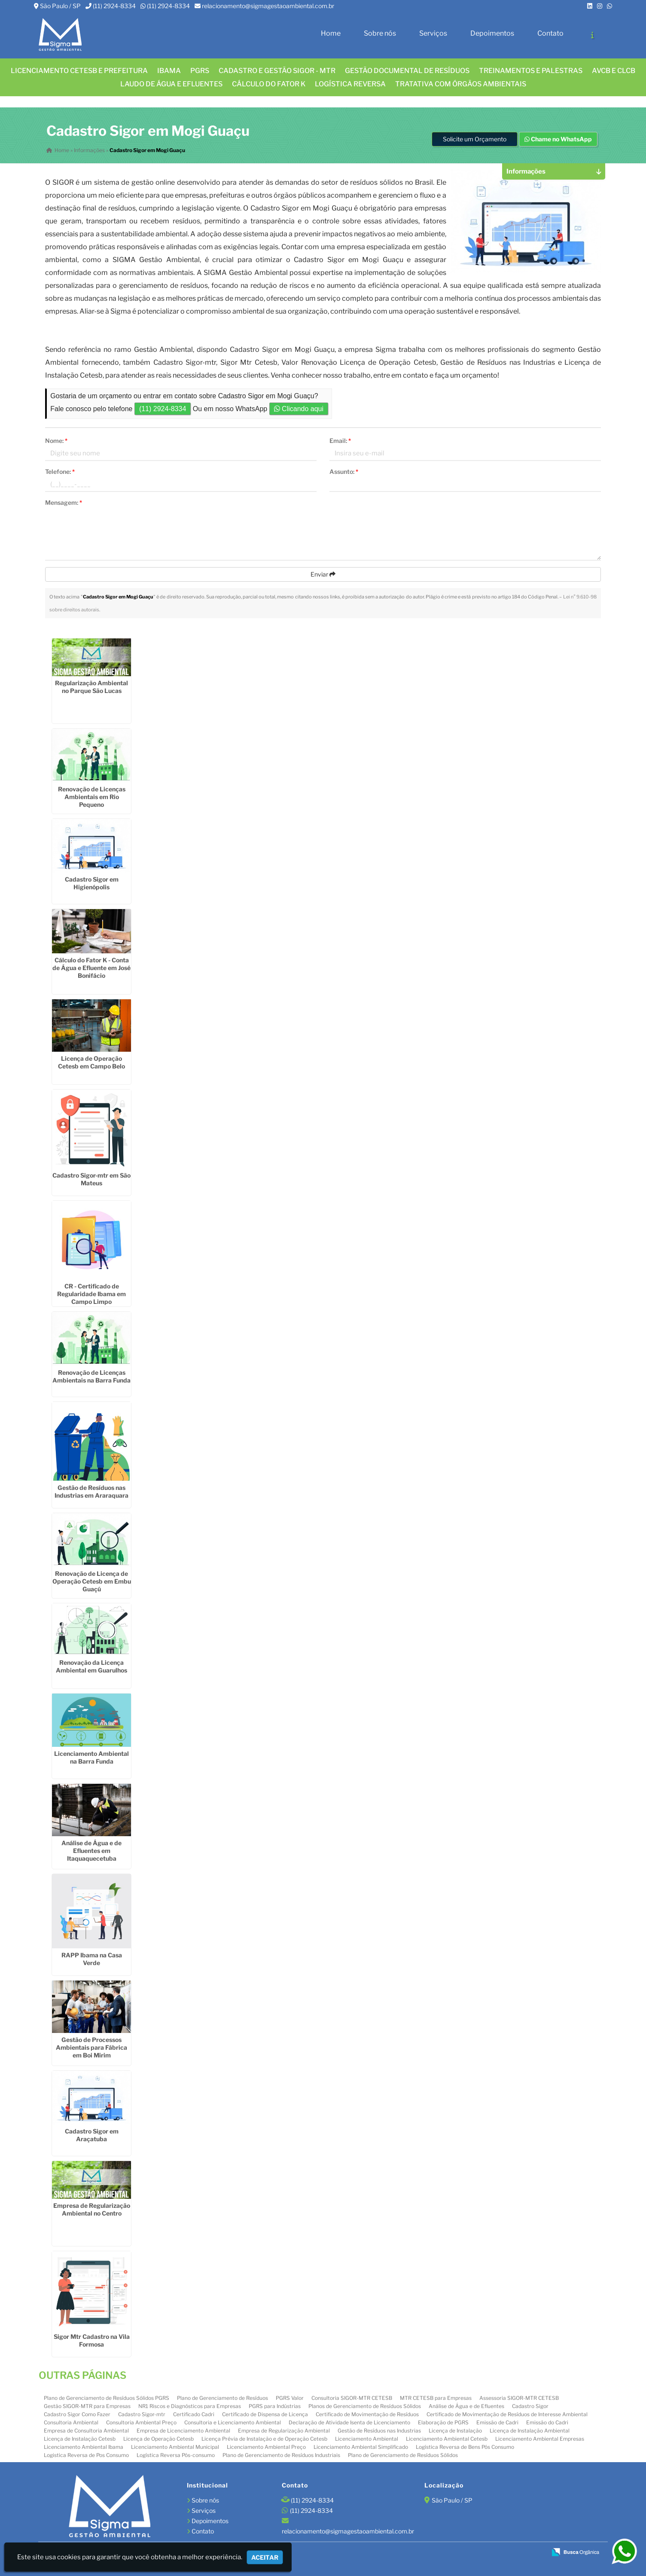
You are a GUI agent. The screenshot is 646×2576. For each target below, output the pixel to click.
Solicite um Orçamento (474, 139)
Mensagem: (63, 502)
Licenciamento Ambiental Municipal (175, 2447)
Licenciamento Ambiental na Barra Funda (91, 1757)
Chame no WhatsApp (558, 139)
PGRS (199, 71)
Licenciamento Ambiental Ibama (83, 2447)
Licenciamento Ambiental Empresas (539, 2439)
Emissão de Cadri (497, 2422)
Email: (340, 440)
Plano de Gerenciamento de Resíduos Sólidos (403, 2455)
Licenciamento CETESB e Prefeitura (79, 71)
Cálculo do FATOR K (268, 84)
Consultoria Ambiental (71, 2422)
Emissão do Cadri (547, 2422)
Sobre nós (380, 33)
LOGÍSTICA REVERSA (350, 84)
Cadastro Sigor (530, 2406)
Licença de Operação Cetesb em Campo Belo (91, 1062)
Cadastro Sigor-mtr (141, 2414)
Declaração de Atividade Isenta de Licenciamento (349, 2422)
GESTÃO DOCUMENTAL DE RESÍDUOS (407, 71)
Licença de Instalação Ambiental (530, 2430)
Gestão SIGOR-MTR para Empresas (87, 2406)
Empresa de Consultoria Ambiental (86, 2430)
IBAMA (169, 71)
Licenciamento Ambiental (366, 2439)
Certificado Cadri (193, 2414)
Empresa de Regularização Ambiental (284, 2430)
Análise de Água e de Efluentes (466, 2406)
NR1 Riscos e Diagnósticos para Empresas (189, 2406)
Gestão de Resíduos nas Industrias (379, 2430)
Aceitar (264, 2557)
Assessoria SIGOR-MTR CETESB (519, 2398)
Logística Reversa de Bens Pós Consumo (465, 2447)
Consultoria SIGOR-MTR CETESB (351, 2398)
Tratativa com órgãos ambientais (460, 84)
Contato (550, 33)
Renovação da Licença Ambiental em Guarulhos (91, 1666)
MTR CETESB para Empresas (436, 2398)
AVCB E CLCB (613, 71)
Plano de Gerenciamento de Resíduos (222, 2398)
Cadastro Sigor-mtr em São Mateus (91, 1179)
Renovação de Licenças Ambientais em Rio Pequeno (91, 796)
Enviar (323, 574)
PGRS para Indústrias (275, 2406)
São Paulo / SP (60, 5)
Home (331, 33)
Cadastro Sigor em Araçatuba (92, 2135)
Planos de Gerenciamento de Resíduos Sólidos (364, 2406)
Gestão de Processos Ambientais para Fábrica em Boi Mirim (91, 2047)
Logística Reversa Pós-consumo (176, 2455)
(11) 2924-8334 (114, 5)
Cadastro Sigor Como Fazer (77, 2414)
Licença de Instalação (455, 2430)
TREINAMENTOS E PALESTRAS (530, 71)
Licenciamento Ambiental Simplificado (361, 2447)
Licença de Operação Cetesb (158, 2439)
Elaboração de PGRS (443, 2422)
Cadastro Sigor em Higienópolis (92, 883)
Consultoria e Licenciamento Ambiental (232, 2422)
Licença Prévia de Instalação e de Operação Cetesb (264, 2439)
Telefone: (60, 471)
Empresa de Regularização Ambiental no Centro (91, 2209)
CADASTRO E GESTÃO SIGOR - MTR (277, 71)
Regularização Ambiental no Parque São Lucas (91, 686)
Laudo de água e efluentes (171, 84)
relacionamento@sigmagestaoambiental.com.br (268, 5)
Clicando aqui (298, 408)
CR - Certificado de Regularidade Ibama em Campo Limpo (91, 1293)
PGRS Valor (290, 2398)
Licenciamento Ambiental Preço (266, 2447)
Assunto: (343, 471)
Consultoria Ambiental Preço (141, 2422)
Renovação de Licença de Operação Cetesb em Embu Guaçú (91, 1581)
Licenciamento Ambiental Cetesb (447, 2439)
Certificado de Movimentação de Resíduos (367, 2414)
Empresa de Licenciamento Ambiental (183, 2430)
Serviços (433, 33)
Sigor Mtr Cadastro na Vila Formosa (92, 2340)
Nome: (56, 440)
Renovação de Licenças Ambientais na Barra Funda (91, 1376)
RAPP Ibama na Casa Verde (91, 1958)
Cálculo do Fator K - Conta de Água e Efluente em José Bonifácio (91, 967)
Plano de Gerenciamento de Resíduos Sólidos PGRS (106, 2398)
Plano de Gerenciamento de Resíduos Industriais (281, 2455)
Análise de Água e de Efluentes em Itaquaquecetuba (91, 1850)
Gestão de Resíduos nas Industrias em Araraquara (91, 1491)
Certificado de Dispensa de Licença (265, 2414)
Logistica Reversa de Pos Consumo (86, 2455)
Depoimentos (492, 33)
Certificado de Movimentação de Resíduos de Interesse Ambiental (507, 2414)
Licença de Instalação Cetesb (80, 2439)
